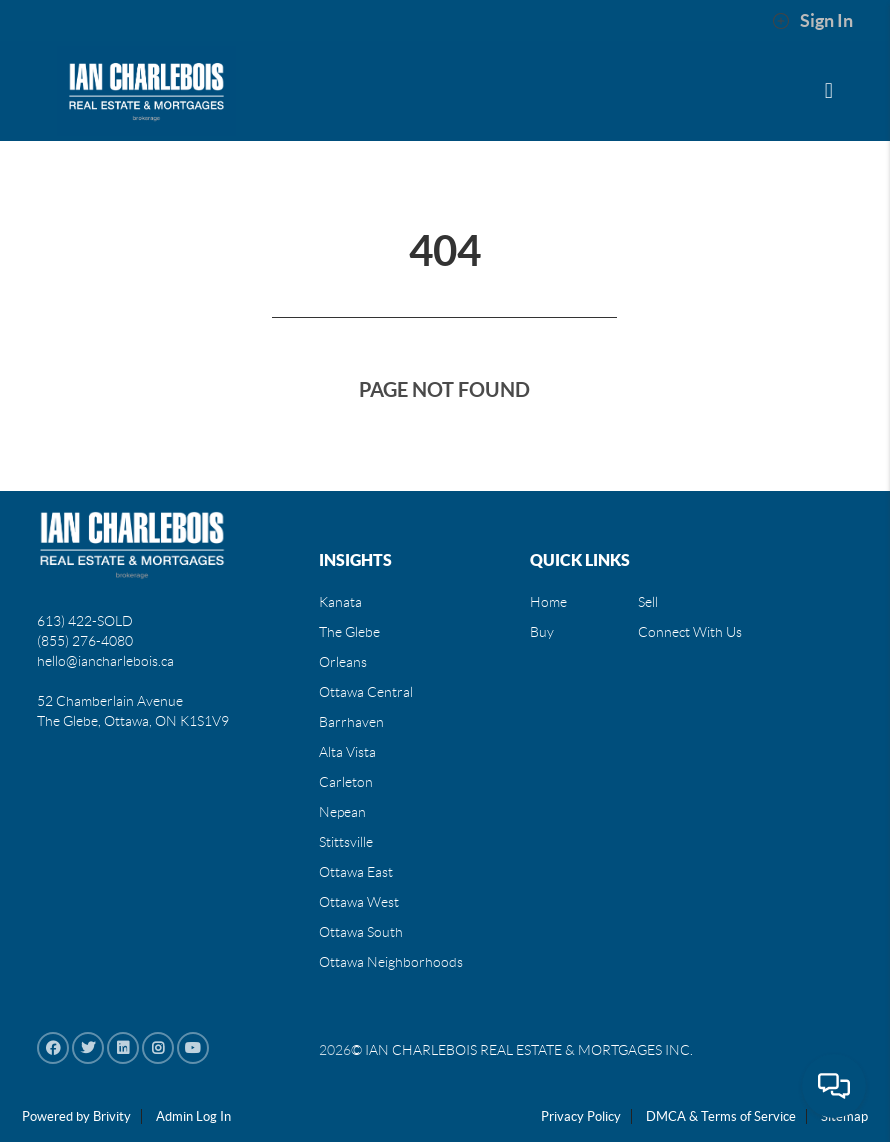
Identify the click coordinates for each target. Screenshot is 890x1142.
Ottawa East (356, 872)
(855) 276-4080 (85, 641)
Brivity (112, 1116)
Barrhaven (351, 722)
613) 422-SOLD (85, 621)
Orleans (343, 662)
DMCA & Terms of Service (721, 1116)
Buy (542, 632)
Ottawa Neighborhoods (391, 962)
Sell (648, 602)
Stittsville (346, 842)
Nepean (342, 812)
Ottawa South (361, 932)
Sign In (812, 21)
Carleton (346, 782)
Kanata (340, 602)
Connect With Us (690, 632)
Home (548, 602)
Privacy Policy (581, 1116)
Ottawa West (359, 902)
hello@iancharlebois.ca (105, 661)
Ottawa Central (366, 692)
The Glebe (349, 632)
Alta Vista (347, 752)
